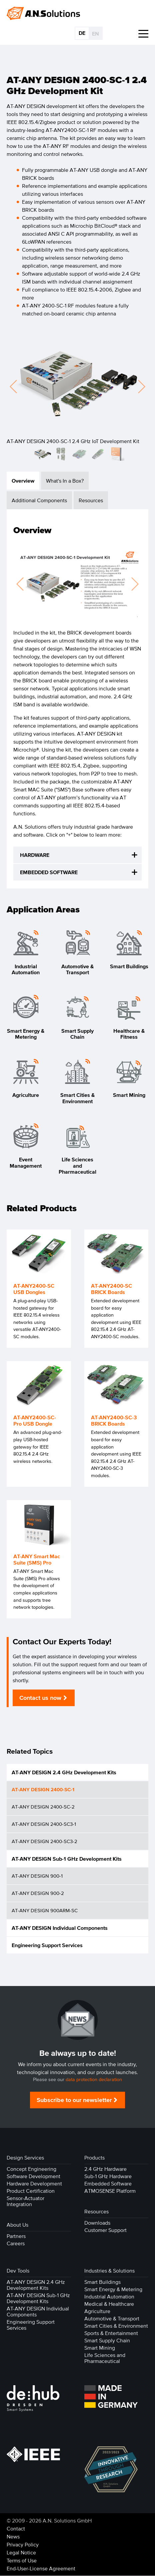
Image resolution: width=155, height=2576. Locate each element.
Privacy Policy (23, 2544)
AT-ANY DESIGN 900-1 (37, 1876)
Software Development (33, 2176)
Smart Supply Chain (107, 2340)
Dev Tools (18, 2271)
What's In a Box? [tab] (65, 481)
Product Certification (31, 2191)
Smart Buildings (102, 2282)
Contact (16, 2528)
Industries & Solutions (109, 2271)
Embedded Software (108, 2183)
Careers (16, 2243)
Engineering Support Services (47, 1945)
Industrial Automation (109, 2296)
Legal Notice (21, 2552)
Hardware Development (34, 2183)
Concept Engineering (31, 2169)
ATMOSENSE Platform (110, 2191)
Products (94, 2158)
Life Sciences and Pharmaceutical (104, 2358)
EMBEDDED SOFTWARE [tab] (49, 872)
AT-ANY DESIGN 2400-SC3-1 (44, 1824)
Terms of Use (22, 2560)
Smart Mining (99, 2348)
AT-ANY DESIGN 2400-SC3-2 (44, 1841)
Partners (16, 2236)
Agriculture (97, 2311)
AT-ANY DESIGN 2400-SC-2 (43, 1807)
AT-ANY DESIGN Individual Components (60, 1928)
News (13, 2536)
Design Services (25, 2158)
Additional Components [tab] (39, 500)
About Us (17, 2225)
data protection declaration (94, 2079)
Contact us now (40, 1698)
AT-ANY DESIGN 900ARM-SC (45, 1910)
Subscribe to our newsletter (74, 2100)
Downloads (97, 2223)
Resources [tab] (91, 500)
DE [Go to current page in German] (82, 33)
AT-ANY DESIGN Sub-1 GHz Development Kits (67, 1859)
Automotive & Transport (111, 2318)
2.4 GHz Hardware (105, 2169)
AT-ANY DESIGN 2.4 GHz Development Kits (64, 1772)
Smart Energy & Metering (113, 2289)
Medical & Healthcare (109, 2304)
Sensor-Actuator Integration (25, 2201)
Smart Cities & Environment (116, 2326)
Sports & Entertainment (111, 2333)
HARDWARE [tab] (34, 855)
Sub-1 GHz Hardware (108, 2176)
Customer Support (105, 2230)
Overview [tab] (23, 481)
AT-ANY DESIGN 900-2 (38, 1893)
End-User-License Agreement (41, 2568)
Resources (96, 2211)
